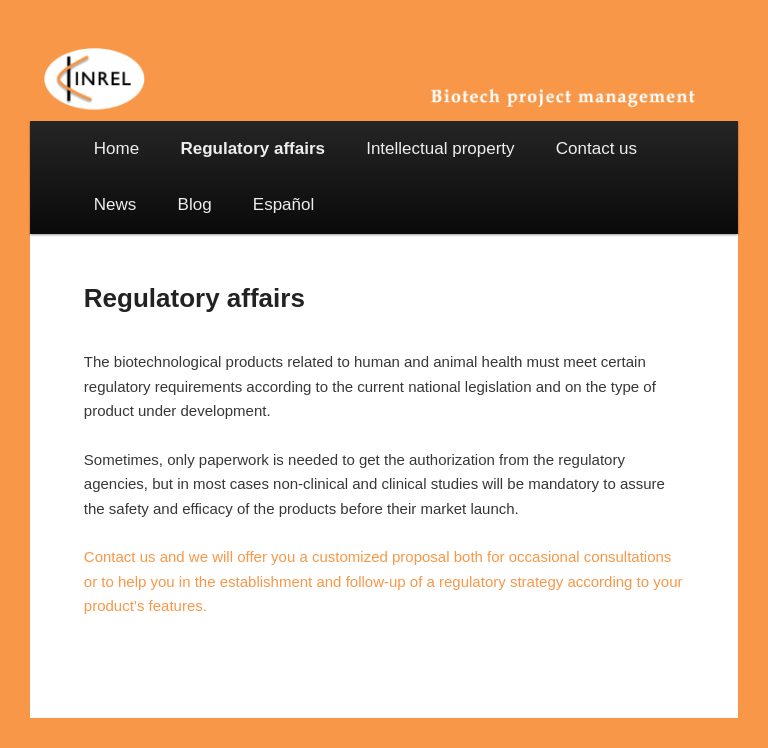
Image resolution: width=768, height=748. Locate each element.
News (115, 204)
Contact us (596, 148)
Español (283, 204)
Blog (195, 204)
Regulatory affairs (252, 148)
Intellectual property (440, 148)
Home (116, 148)
